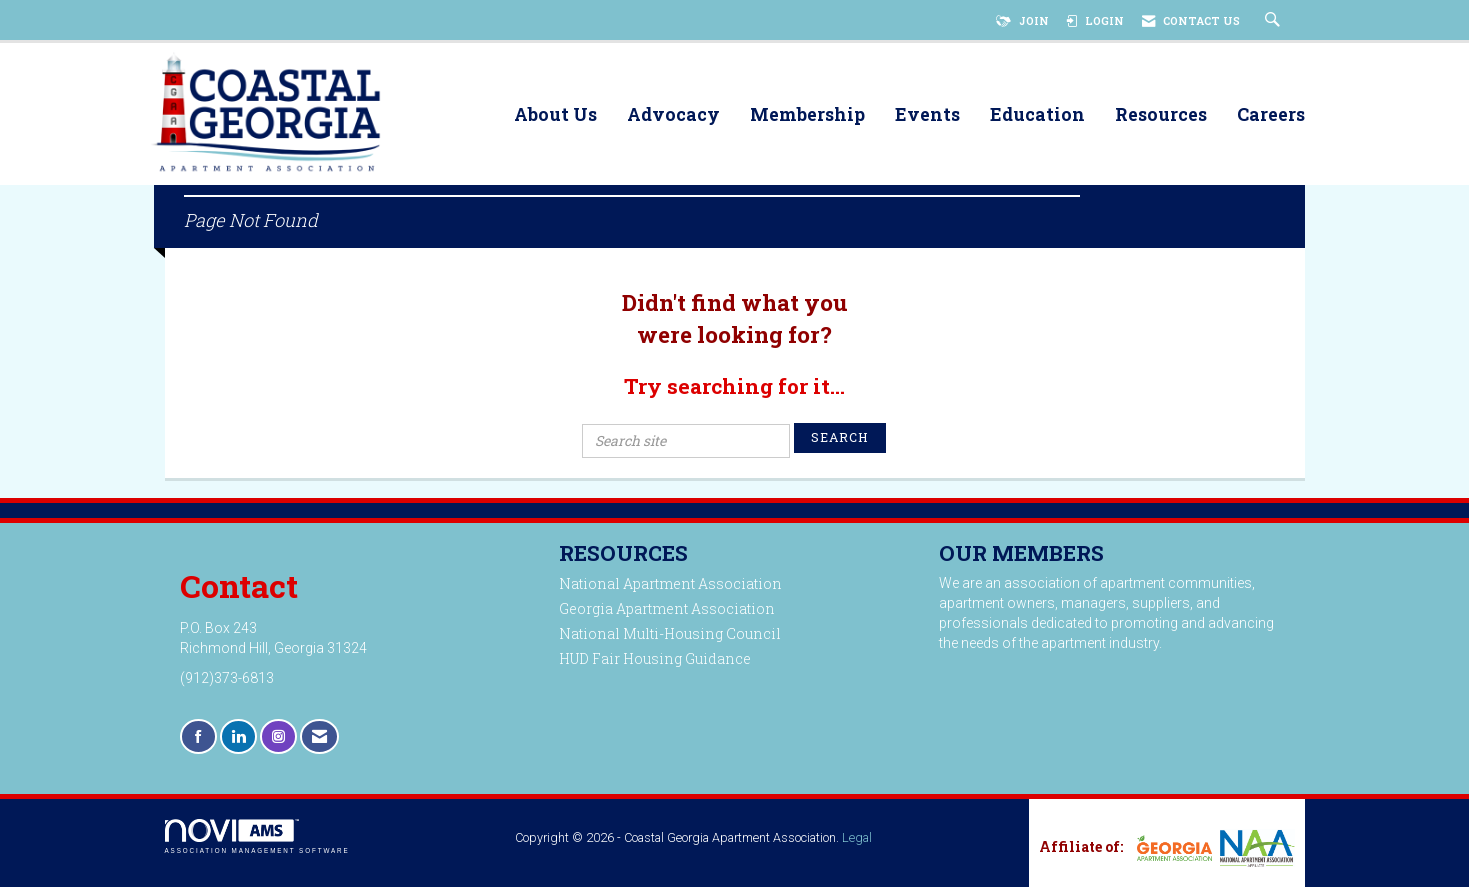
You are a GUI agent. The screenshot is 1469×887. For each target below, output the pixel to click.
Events (927, 115)
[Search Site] (1275, 21)
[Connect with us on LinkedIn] (238, 736)
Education (1037, 115)
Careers (1271, 115)
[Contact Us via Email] (319, 736)
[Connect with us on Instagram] (278, 736)
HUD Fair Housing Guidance (655, 658)
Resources (1161, 115)
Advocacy (673, 115)
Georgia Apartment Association (667, 608)
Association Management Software (257, 836)
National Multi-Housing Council (670, 633)
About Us (555, 115)
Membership (807, 115)
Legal (857, 837)
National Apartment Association (670, 583)
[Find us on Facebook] (198, 736)
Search (840, 437)
